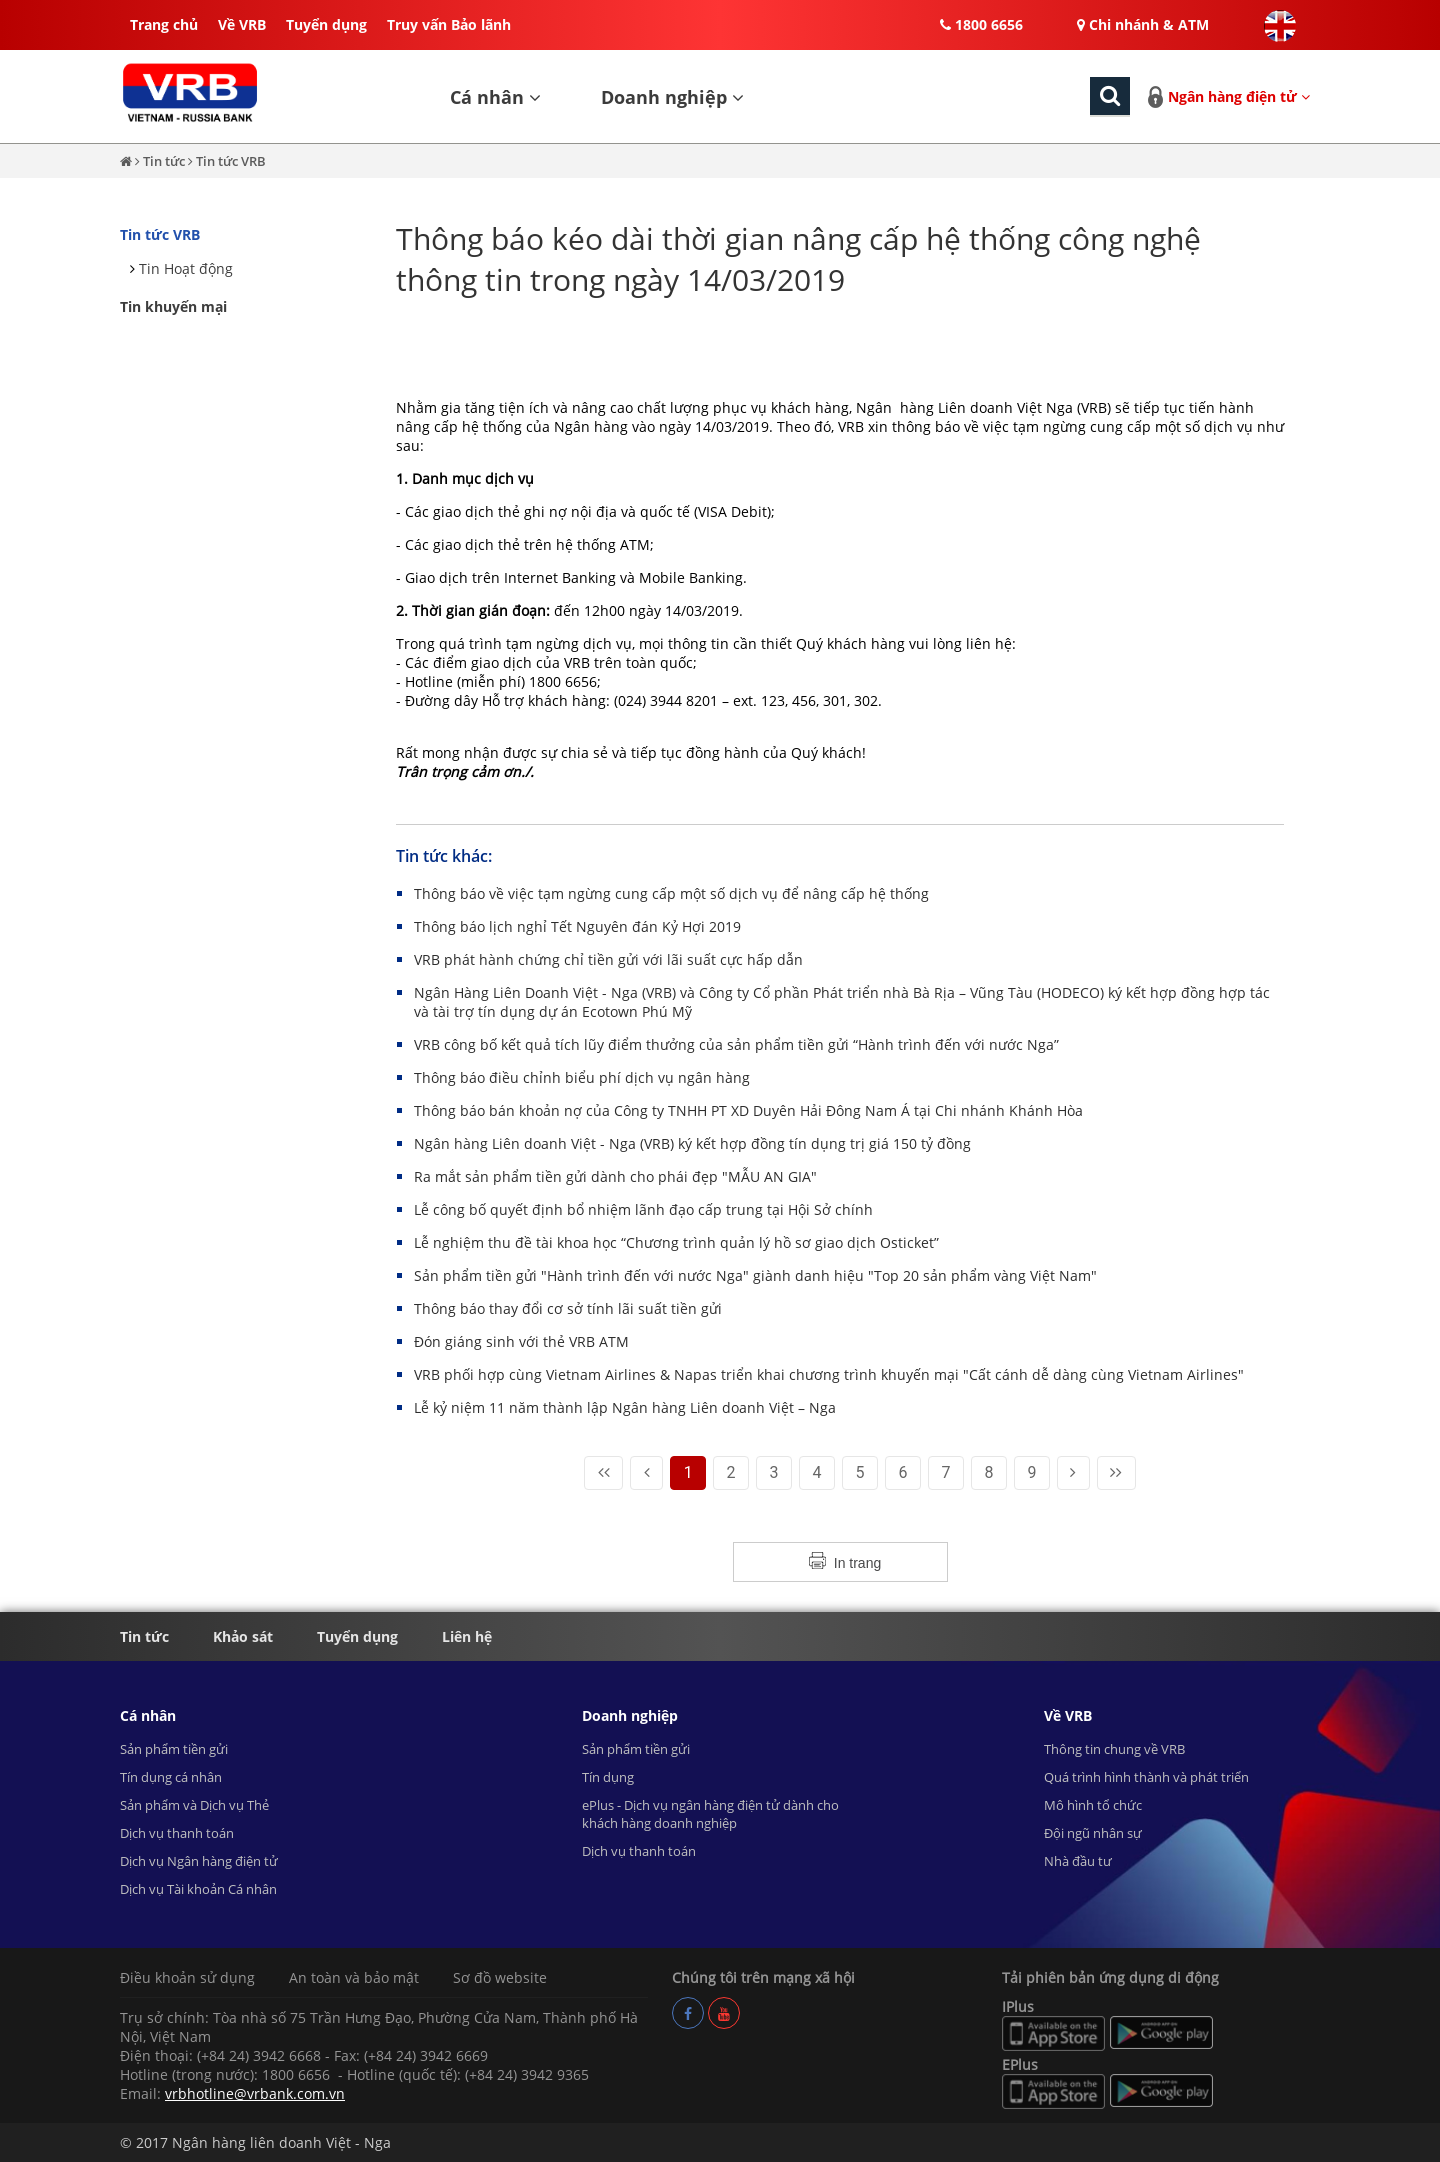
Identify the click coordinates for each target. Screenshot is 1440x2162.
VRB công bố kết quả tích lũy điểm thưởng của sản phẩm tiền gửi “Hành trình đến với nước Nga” (736, 1044)
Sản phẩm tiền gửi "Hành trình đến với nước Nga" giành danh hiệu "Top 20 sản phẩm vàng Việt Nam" (755, 1275)
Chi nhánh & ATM (1143, 24)
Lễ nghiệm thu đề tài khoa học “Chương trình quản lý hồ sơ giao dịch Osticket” (676, 1242)
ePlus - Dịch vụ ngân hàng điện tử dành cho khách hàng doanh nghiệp (710, 1814)
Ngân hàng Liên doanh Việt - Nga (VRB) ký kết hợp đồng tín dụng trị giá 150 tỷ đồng (692, 1143)
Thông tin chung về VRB (1114, 1749)
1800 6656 (981, 24)
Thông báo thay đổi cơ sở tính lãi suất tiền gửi (568, 1308)
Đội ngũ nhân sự (1093, 1833)
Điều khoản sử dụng (187, 1977)
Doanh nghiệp (672, 97)
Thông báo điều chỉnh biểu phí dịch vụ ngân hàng (582, 1077)
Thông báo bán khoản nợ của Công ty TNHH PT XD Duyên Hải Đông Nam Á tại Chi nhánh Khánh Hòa (748, 1110)
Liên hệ (467, 1636)
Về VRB (242, 24)
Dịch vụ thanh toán (177, 1833)
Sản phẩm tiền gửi (174, 1749)
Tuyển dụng (326, 24)
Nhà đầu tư (1078, 1861)
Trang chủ (164, 24)
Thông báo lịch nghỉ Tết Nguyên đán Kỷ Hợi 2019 (577, 926)
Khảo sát (243, 1636)
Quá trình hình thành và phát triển (1146, 1777)
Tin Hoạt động (186, 268)
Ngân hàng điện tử (1239, 96)
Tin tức (165, 161)
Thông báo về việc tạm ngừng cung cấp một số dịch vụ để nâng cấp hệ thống (671, 893)
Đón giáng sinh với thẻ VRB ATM (521, 1341)
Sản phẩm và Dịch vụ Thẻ (194, 1805)
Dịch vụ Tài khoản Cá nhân (198, 1889)
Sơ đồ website (500, 1977)
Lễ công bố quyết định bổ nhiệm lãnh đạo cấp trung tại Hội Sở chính (643, 1209)
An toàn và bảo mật (354, 1977)
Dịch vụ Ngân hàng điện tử (199, 1861)
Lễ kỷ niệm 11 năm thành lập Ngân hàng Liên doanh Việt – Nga (625, 1407)
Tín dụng (608, 1777)
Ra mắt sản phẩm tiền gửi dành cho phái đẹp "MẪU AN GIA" (615, 1176)
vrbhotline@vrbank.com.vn (255, 2093)
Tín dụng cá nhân (171, 1777)
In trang (857, 1563)
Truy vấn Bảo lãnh (449, 24)
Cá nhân (495, 97)
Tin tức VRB (231, 161)
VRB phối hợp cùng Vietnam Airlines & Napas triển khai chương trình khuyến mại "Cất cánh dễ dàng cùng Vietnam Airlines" (829, 1374)
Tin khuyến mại (173, 306)
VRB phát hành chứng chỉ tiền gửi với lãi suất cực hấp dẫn (608, 959)
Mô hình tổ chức (1093, 1805)
